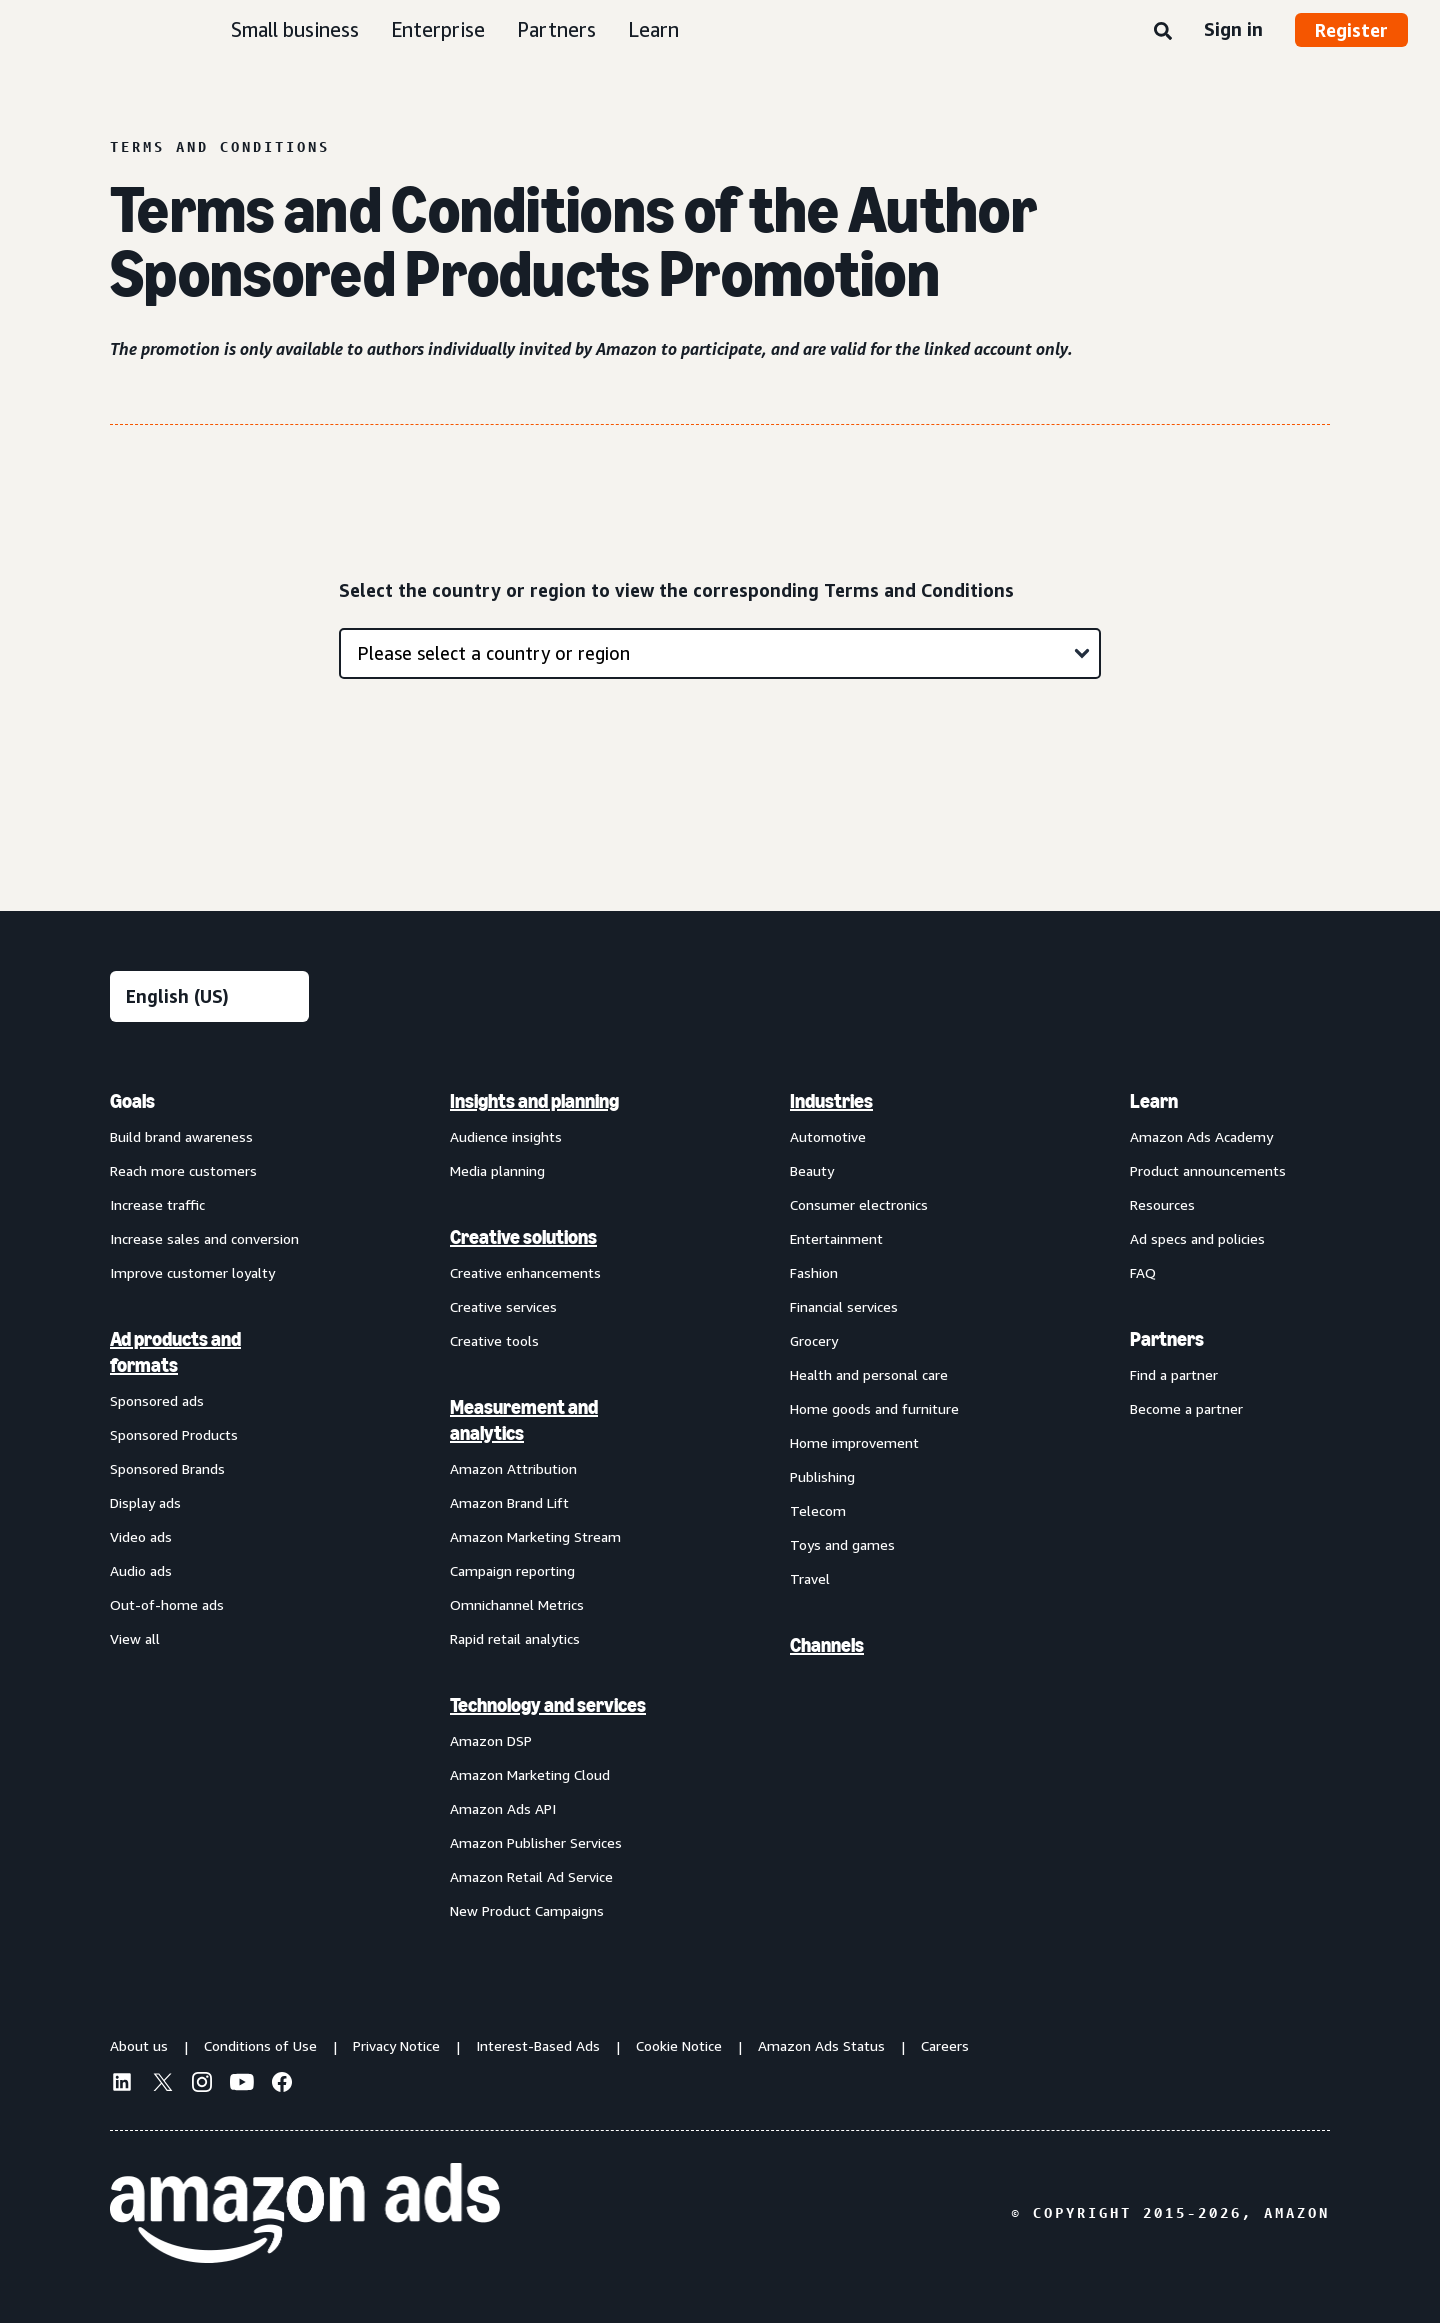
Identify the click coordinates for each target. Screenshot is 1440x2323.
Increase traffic (157, 1204)
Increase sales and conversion (204, 1238)
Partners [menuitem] (1167, 1339)
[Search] (1163, 32)
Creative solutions (523, 1237)
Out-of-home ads (167, 1604)
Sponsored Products (174, 1434)
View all (135, 1638)
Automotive (828, 1136)
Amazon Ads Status (821, 2045)
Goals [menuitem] (132, 1101)
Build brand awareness (181, 1136)
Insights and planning (534, 1101)
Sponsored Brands (167, 1468)
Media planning (497, 1170)
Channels (827, 1645)
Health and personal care (869, 1374)
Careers (945, 2045)
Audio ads (141, 1570)
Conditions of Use (260, 2045)
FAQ (1143, 1272)
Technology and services (548, 1705)
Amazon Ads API (503, 1808)
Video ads (141, 1536)
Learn (653, 29)
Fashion (814, 1272)
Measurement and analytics (524, 1420)
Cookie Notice (679, 2045)
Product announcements (1208, 1170)
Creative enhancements (525, 1272)
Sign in (1233, 29)
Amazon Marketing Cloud (530, 1774)
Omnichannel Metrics (517, 1604)
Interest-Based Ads (538, 2045)
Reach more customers (183, 1170)
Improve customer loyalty (192, 1272)
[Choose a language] (209, 996)
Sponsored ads (157, 1400)
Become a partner (1186, 1408)
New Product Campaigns (527, 1910)
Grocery (814, 1340)
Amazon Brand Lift (509, 1502)
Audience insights (506, 1136)
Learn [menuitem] (1154, 1101)
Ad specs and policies (1197, 1238)
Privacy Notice (396, 2045)
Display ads (145, 1502)
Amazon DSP (491, 1740)
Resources (1162, 1204)
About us (139, 2045)
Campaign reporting (512, 1570)
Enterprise (438, 29)
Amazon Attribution (513, 1468)
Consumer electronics (859, 1204)
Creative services (503, 1306)
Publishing (822, 1476)
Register (1351, 30)
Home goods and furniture (874, 1408)
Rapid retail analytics (515, 1638)
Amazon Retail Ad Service (531, 1876)
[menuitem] (210, 1505)
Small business (295, 29)
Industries (831, 1101)
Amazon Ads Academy (1201, 1136)
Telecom (818, 1510)
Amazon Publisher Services (536, 1842)
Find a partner (1174, 1374)
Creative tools (494, 1340)
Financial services (844, 1306)
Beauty (812, 1170)
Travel (810, 1578)
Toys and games (842, 1544)
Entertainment (836, 1238)
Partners (556, 29)
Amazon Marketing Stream (535, 1536)
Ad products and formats (175, 1352)
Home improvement (854, 1442)
